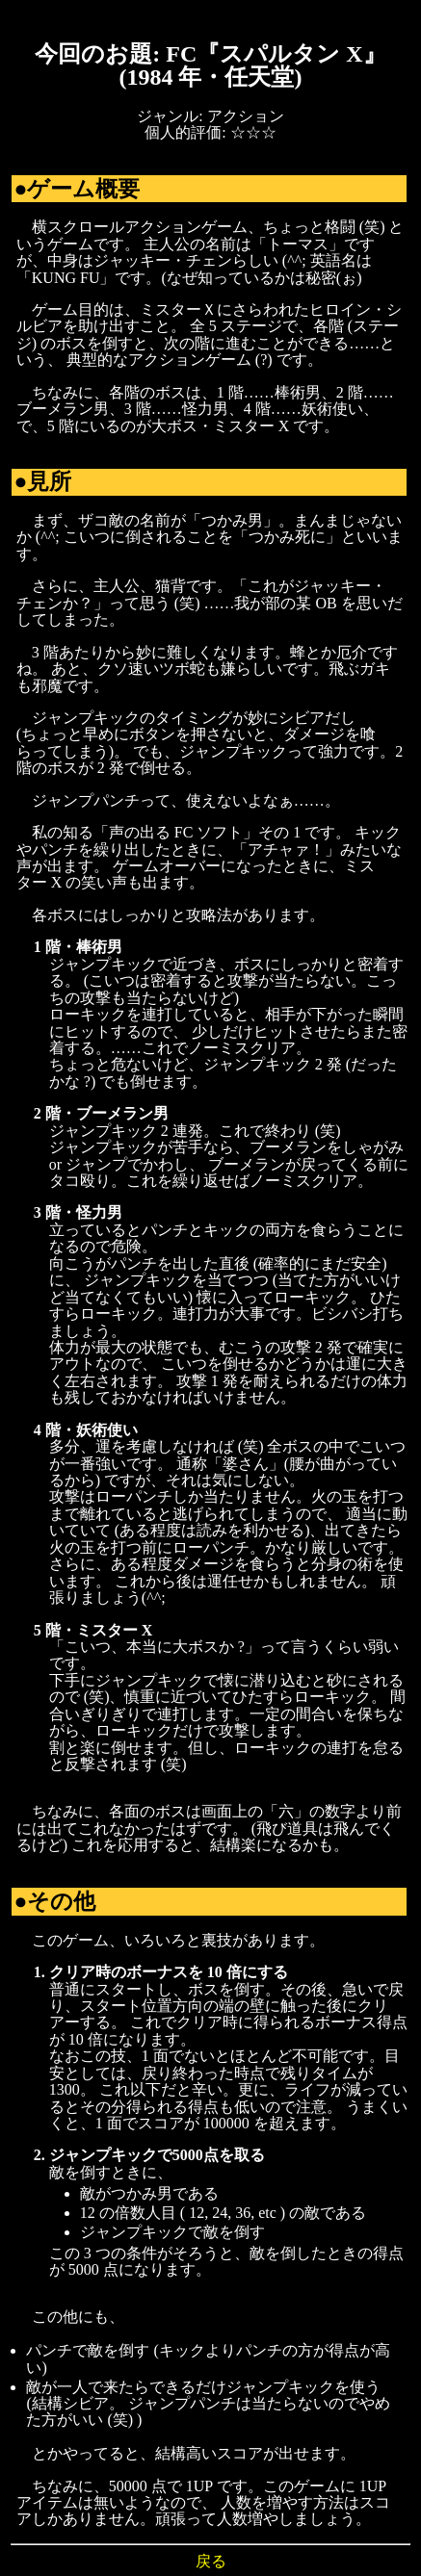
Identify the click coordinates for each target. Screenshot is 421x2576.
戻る (211, 2561)
